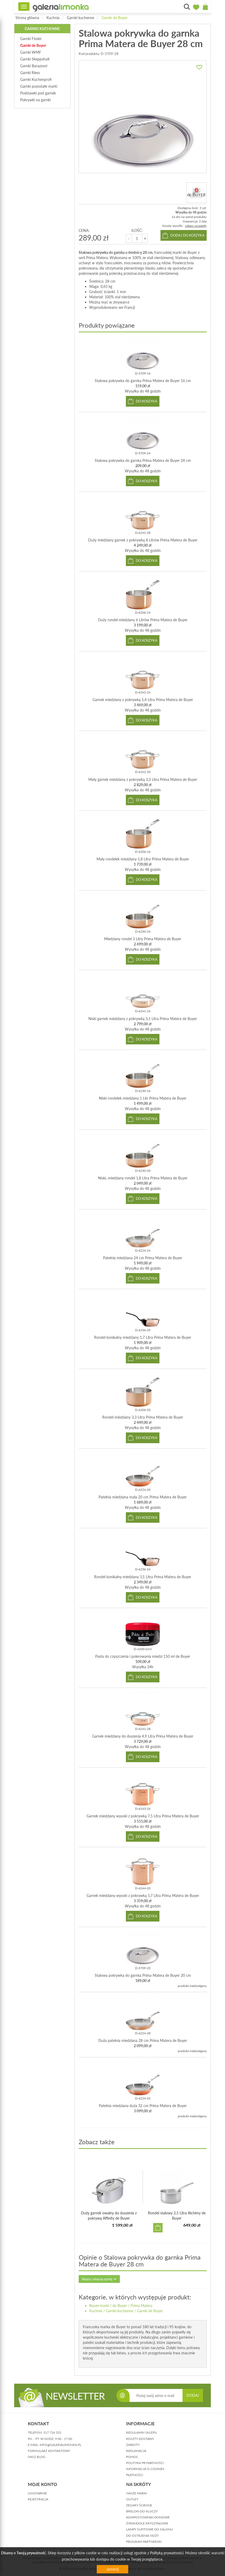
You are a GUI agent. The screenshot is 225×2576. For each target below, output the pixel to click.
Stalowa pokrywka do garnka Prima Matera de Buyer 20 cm (143, 1975)
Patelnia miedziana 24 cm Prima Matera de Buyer (142, 1258)
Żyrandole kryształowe (147, 2523)
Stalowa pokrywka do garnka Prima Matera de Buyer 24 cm (143, 460)
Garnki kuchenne (80, 17)
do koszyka (146, 401)
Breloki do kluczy (142, 2511)
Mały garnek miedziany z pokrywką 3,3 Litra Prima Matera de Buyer (142, 779)
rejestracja (38, 2499)
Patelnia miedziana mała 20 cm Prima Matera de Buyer (143, 1497)
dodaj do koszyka (187, 235)
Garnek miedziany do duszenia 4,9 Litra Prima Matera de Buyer (142, 1736)
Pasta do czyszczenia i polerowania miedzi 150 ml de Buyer (142, 1656)
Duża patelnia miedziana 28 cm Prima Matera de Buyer (142, 2040)
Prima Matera (141, 2305)
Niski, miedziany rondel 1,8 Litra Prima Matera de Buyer (143, 1178)
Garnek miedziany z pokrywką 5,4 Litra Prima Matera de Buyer (143, 699)
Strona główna (27, 17)
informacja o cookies (145, 2469)
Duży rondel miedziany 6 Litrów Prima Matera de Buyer (143, 620)
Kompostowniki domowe (148, 2517)
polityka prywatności (145, 2463)
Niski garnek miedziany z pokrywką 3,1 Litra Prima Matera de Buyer (142, 1018)
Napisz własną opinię (99, 2279)
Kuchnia (53, 17)
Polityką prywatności (166, 2553)
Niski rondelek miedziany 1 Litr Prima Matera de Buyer (142, 1098)
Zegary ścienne (139, 2505)
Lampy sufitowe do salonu (149, 2529)
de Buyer (119, 2305)
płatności (134, 2475)
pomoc (132, 2457)
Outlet (132, 2499)
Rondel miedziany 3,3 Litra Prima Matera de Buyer (142, 1417)
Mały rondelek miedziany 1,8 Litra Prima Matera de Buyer (143, 859)
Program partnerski (144, 2542)
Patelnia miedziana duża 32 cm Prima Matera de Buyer (143, 2105)
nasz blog (36, 2457)
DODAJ (192, 2395)
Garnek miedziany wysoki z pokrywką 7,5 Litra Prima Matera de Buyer (143, 1816)
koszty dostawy (140, 2439)
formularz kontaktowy (49, 2451)
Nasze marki (99, 2305)
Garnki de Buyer (114, 17)
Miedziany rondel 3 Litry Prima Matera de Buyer (142, 939)
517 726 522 (52, 2432)
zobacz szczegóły (196, 225)
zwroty (133, 2445)
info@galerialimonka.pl (60, 2445)
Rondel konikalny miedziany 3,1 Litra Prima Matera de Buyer (142, 1577)
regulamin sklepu (141, 2432)
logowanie (37, 2493)
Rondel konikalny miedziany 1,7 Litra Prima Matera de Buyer (142, 1337)
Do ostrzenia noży (142, 2536)
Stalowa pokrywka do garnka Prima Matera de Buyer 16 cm (143, 380)
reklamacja (136, 2451)
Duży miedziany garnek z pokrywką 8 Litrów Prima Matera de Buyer (142, 540)
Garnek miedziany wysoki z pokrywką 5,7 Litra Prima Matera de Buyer (143, 1895)
